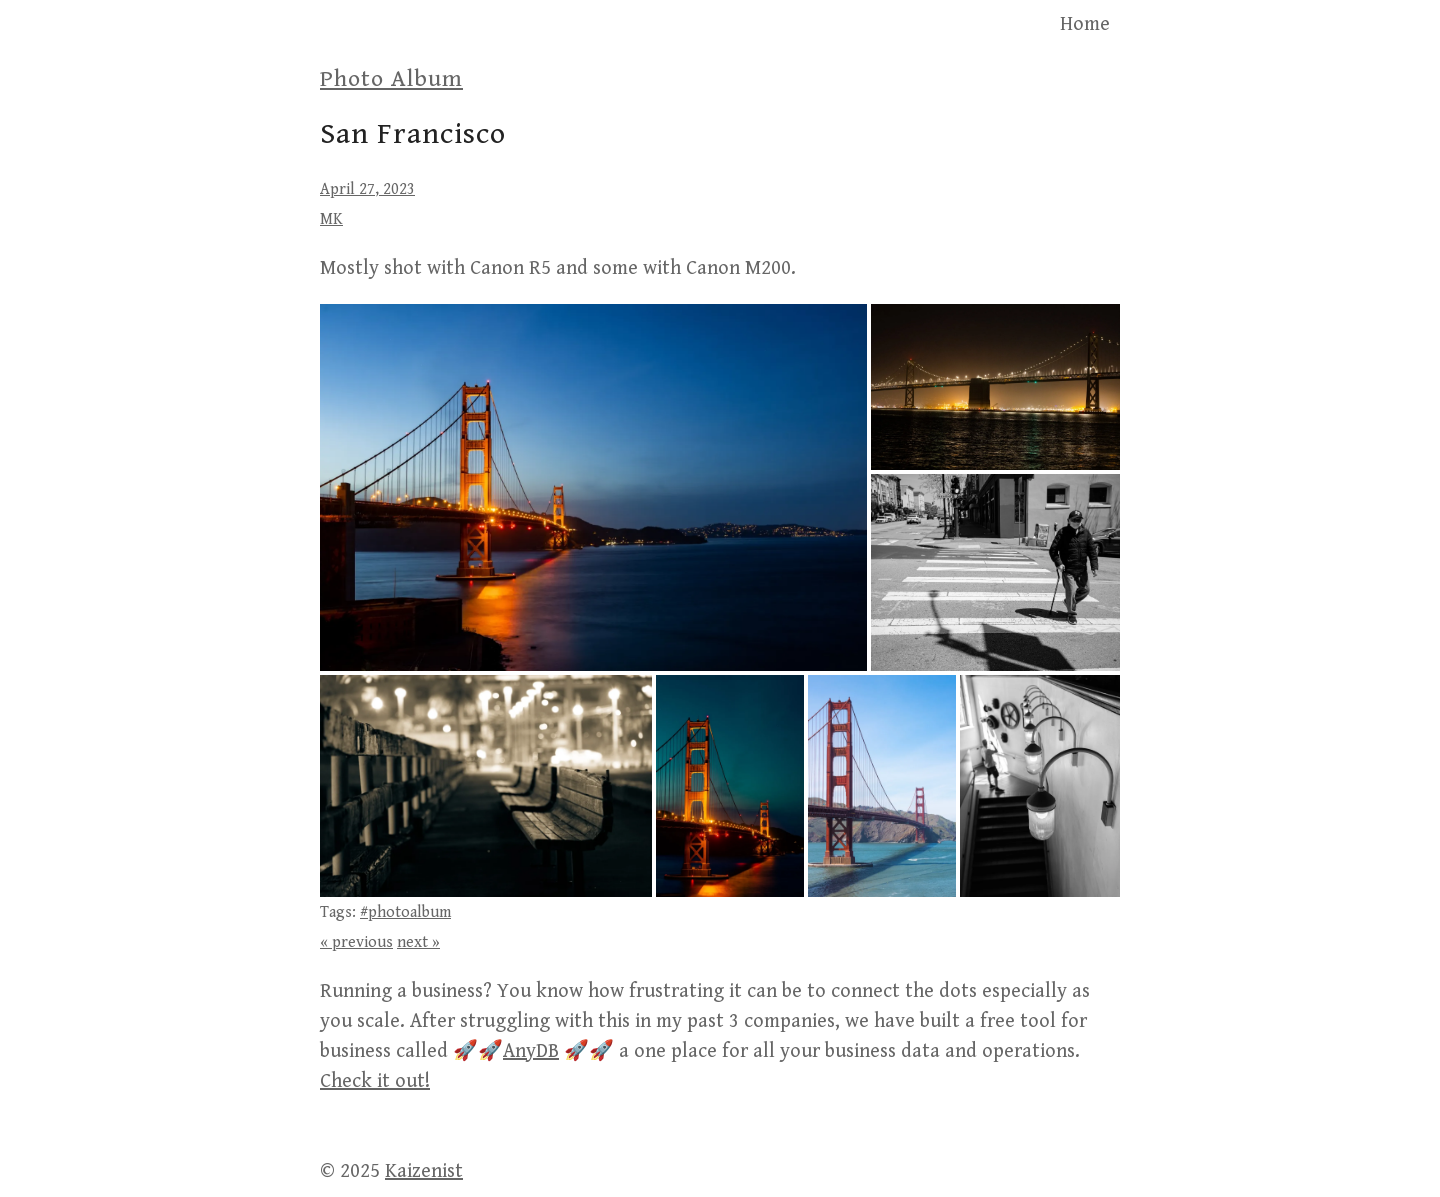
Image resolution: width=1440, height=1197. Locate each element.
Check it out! (375, 1081)
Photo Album (391, 79)
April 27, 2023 (367, 189)
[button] (593, 487)
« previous (356, 942)
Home (1085, 24)
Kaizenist (424, 1171)
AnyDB (531, 1051)
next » (418, 942)
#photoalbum (405, 912)
